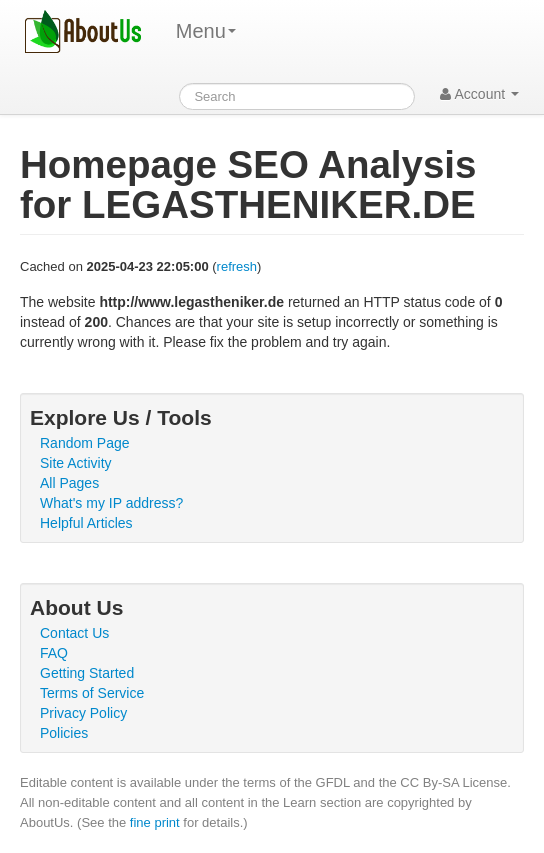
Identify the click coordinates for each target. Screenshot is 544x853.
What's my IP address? (111, 503)
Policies (64, 733)
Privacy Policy (83, 713)
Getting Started (87, 673)
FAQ (54, 653)
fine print (155, 822)
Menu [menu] (206, 31)
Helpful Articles (86, 523)
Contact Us (74, 633)
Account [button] (479, 94)
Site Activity (76, 463)
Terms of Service (92, 693)
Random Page (85, 443)
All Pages (69, 483)
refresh (237, 266)
